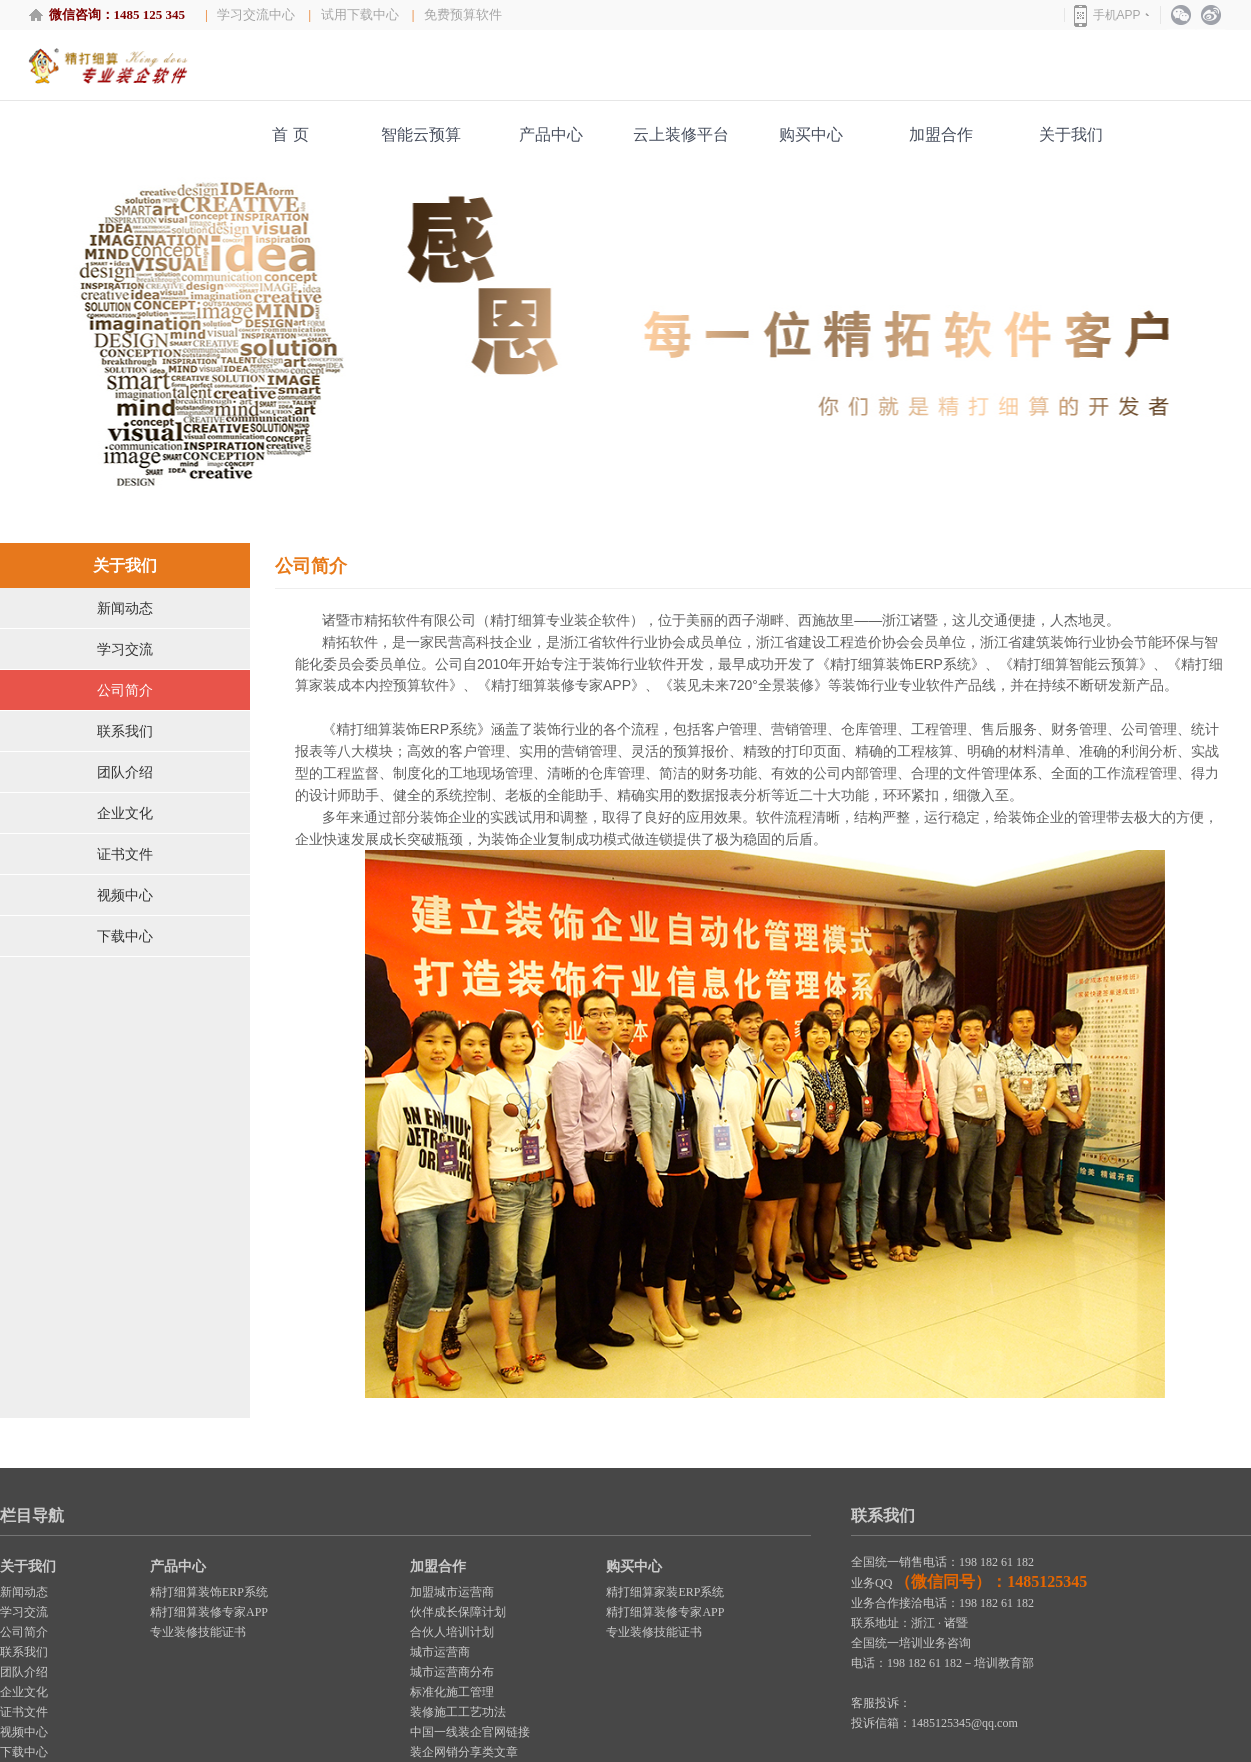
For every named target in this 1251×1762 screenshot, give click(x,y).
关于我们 (1071, 134)
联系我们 (125, 731)
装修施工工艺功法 (458, 1712)
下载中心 (125, 936)
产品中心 (551, 134)
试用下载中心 (360, 14)
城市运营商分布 (452, 1672)
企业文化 (125, 813)
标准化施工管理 (452, 1692)
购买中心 (811, 134)
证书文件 (125, 854)
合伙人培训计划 (452, 1632)
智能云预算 (421, 134)
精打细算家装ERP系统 (665, 1592)
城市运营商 (440, 1652)
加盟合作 (941, 134)
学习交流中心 (256, 14)
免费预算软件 (463, 14)
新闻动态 (125, 608)
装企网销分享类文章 (464, 1752)
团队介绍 (125, 772)
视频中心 (125, 895)
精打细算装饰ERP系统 (209, 1592)
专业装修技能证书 (198, 1632)
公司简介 (125, 690)
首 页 (290, 134)
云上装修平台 (681, 134)
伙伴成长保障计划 (458, 1612)
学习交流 (125, 649)
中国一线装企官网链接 (470, 1732)
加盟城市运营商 (452, 1592)
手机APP (1117, 15)
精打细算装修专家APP (209, 1612)
